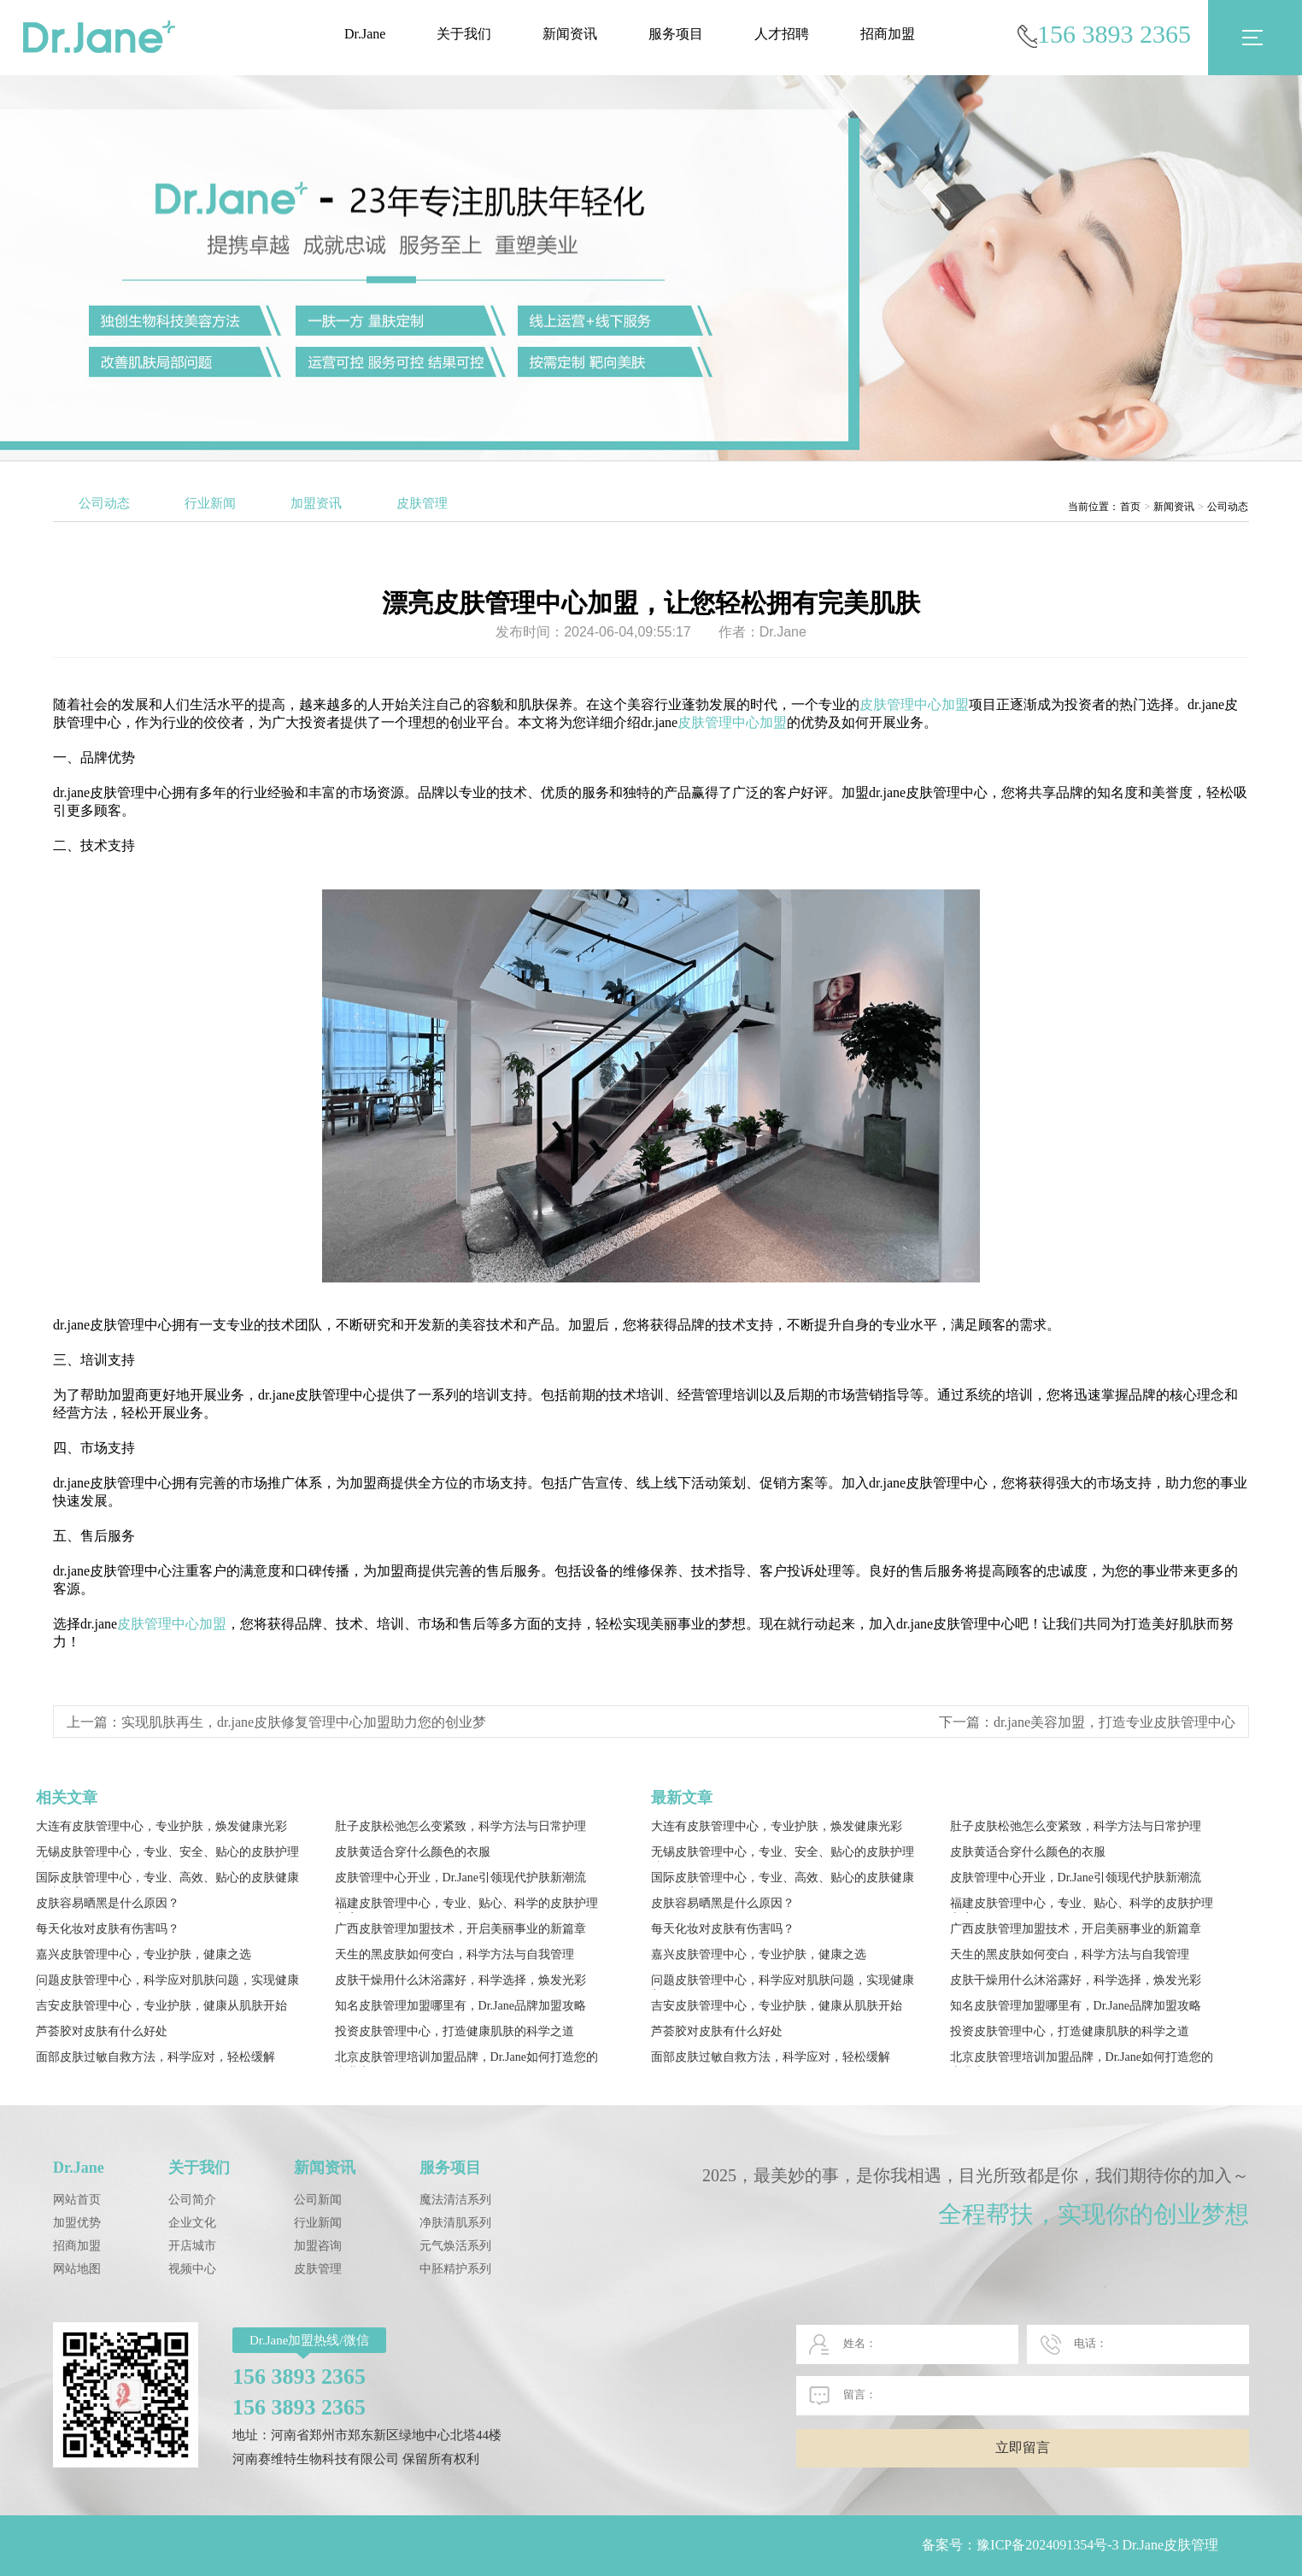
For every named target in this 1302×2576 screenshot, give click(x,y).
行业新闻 (210, 503)
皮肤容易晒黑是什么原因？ (107, 1903)
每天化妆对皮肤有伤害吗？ (107, 1928)
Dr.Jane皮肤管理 (1170, 2545)
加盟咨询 (318, 2245)
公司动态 (104, 503)
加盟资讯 (316, 503)
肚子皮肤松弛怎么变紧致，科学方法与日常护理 (460, 1826)
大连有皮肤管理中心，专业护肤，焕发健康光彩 (161, 1826)
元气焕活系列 (455, 2245)
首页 (1130, 507)
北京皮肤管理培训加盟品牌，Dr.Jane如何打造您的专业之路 (466, 2059)
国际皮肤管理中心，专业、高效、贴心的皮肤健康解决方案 (167, 1879)
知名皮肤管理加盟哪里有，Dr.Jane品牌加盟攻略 (460, 2005)
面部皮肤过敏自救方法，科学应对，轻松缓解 (155, 2057)
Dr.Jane (364, 33)
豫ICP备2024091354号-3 (1047, 2545)
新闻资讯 (569, 33)
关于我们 (464, 33)
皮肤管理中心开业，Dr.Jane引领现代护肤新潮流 (460, 1877)
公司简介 (192, 2199)
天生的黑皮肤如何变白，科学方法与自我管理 (454, 1954)
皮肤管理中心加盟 (914, 704)
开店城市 (192, 2245)
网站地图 (77, 2268)
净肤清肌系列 (455, 2222)
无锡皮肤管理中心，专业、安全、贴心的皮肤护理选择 (167, 1853)
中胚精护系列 (455, 2268)
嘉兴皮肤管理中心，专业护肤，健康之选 (143, 1954)
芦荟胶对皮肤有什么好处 (101, 2031)
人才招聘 (781, 33)
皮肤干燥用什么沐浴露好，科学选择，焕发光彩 (460, 1980)
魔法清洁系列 (455, 2199)
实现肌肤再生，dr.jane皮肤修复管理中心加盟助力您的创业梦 (303, 1722)
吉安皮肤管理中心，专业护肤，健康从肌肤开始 (161, 2005)
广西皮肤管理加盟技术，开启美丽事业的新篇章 (460, 1928)
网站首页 (77, 2199)
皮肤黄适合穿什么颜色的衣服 (412, 1851)
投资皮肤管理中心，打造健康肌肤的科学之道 (454, 2031)
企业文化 (192, 2222)
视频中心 (192, 2268)
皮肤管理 (422, 503)
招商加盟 (887, 33)
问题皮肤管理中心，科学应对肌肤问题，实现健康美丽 (167, 1982)
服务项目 (675, 33)
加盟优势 (77, 2222)
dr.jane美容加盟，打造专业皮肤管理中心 (1114, 1722)
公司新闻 (318, 2199)
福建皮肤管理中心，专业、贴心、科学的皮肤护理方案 (466, 1905)
